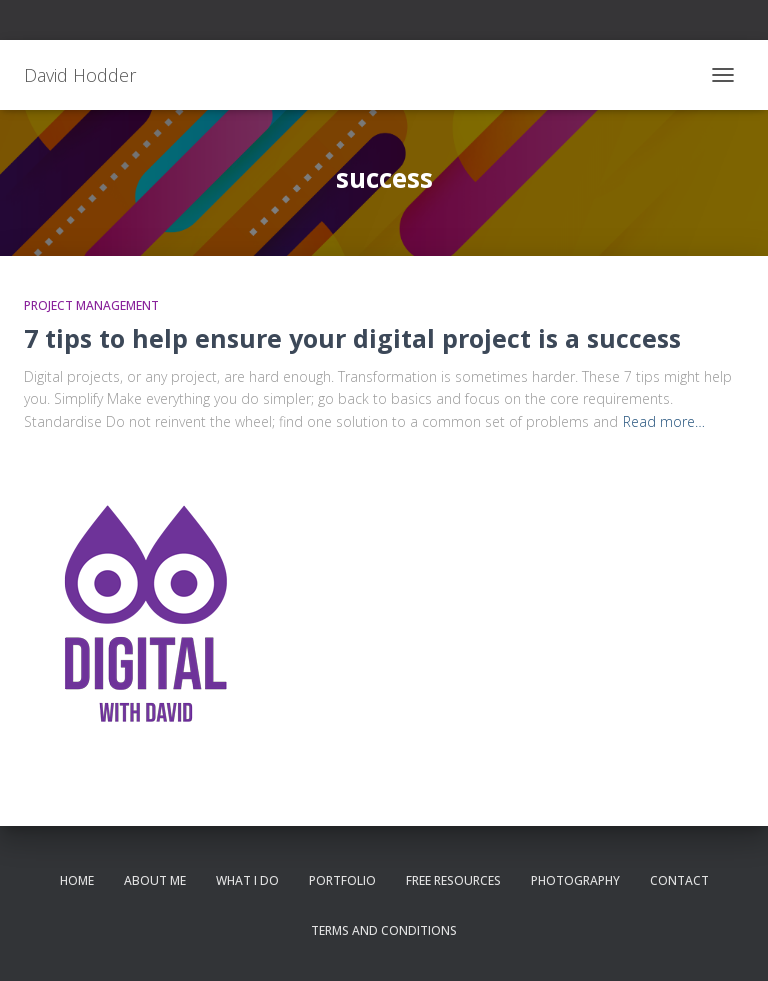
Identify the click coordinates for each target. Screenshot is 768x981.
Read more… (664, 421)
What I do (247, 880)
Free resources (453, 880)
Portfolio (342, 880)
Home (77, 880)
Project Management (91, 305)
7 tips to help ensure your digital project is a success (352, 338)
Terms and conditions (384, 930)
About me (155, 880)
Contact (679, 880)
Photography (575, 880)
